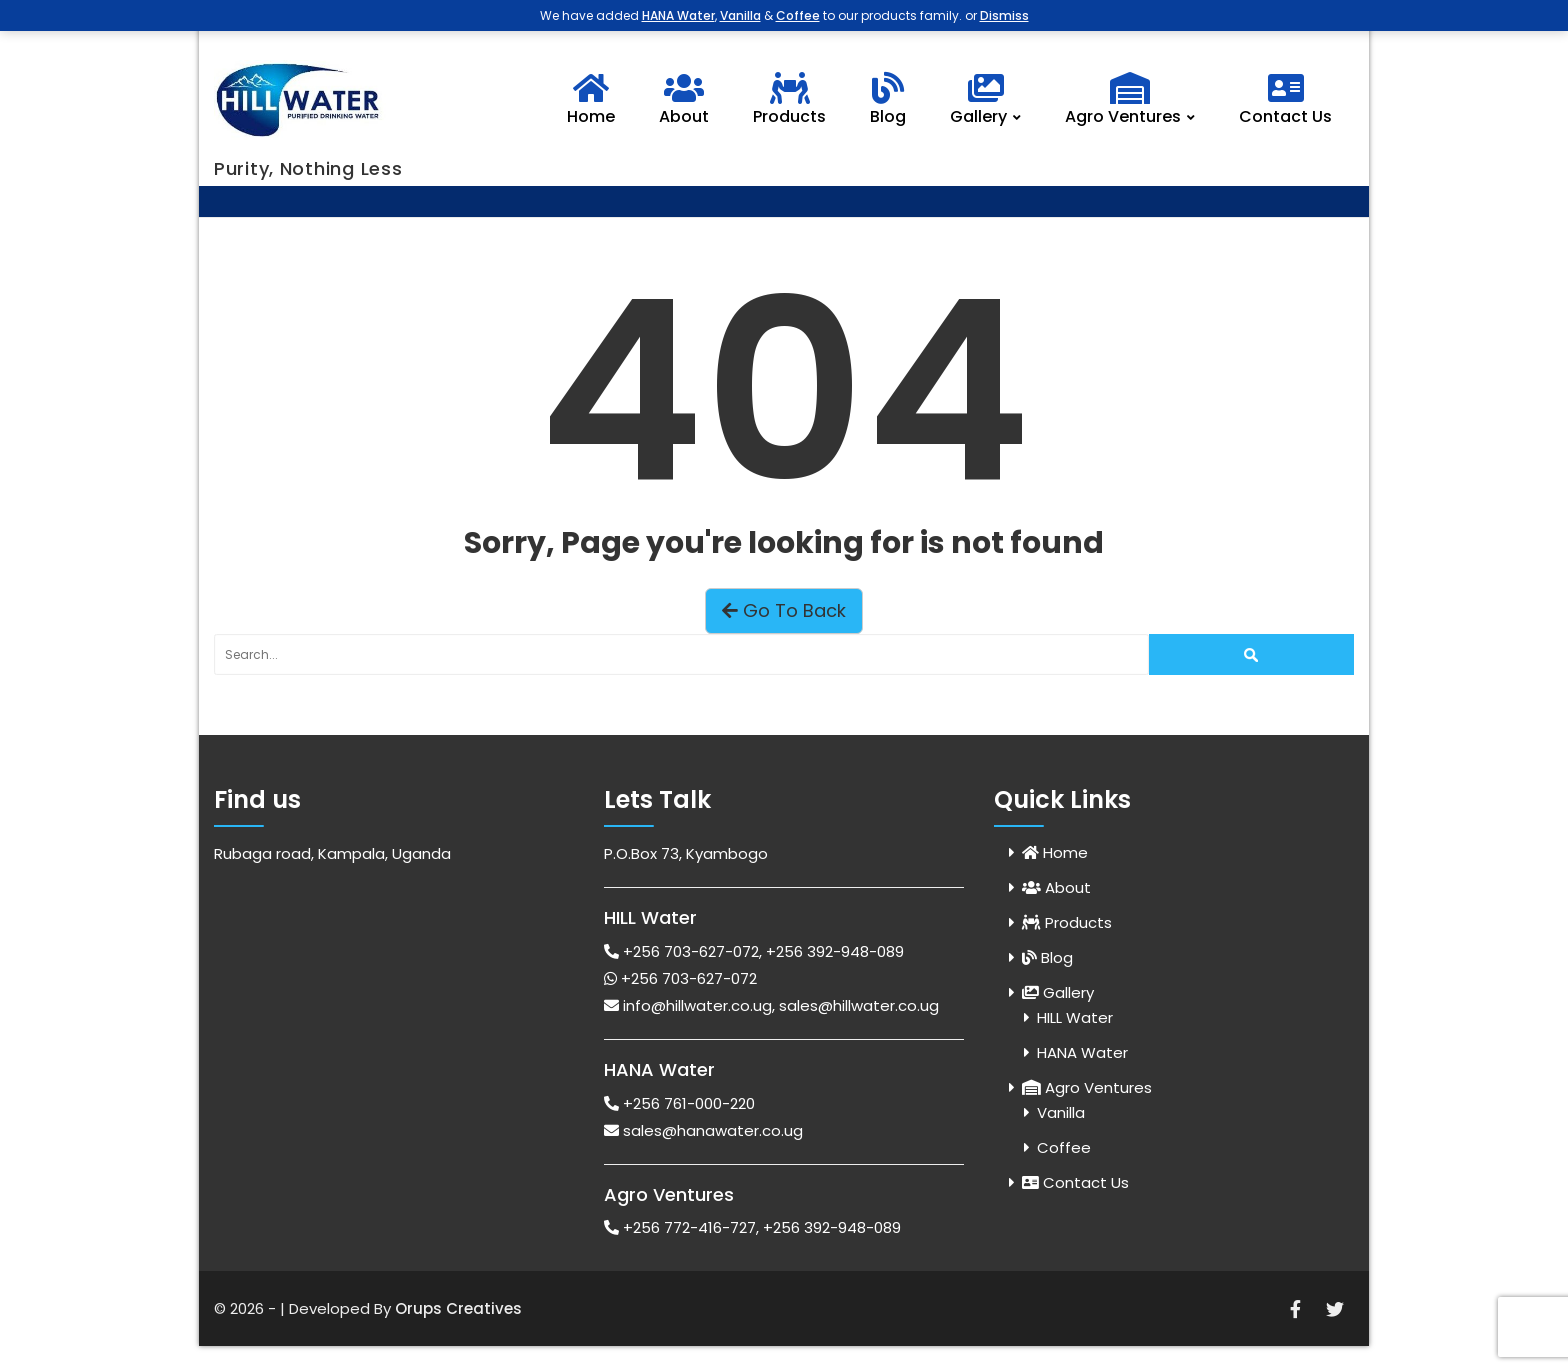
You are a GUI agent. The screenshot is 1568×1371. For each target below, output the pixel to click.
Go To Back (784, 610)
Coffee (1064, 1147)
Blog (888, 100)
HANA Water (1082, 1052)
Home (591, 100)
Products (789, 100)
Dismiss (1004, 15)
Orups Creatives (458, 1308)
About (684, 100)
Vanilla (1061, 1112)
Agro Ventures (1134, 100)
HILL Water (1075, 1017)
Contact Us (1285, 100)
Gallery (990, 100)
